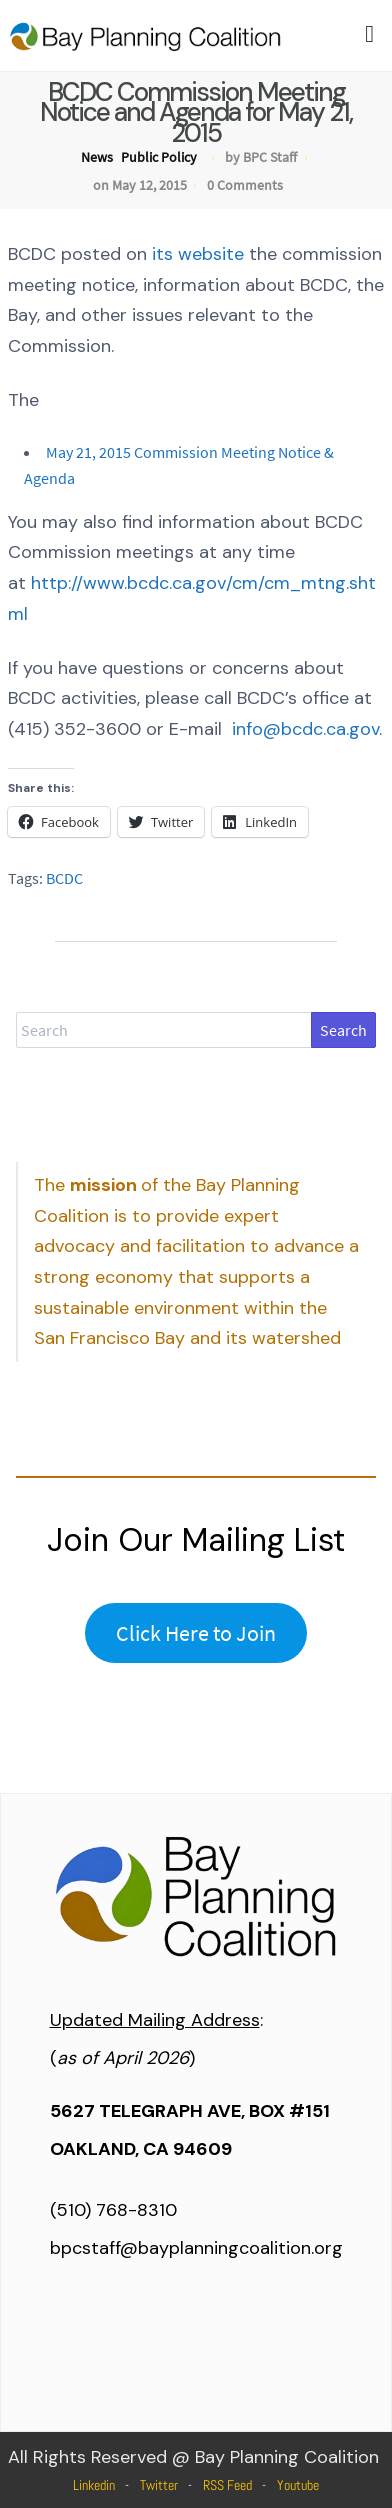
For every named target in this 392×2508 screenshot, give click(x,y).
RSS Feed (227, 2485)
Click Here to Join (196, 1633)
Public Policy (159, 157)
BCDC (64, 878)
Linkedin (94, 2485)
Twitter (159, 2485)
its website (198, 254)
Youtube (298, 2485)
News (97, 157)
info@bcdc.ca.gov (305, 729)
